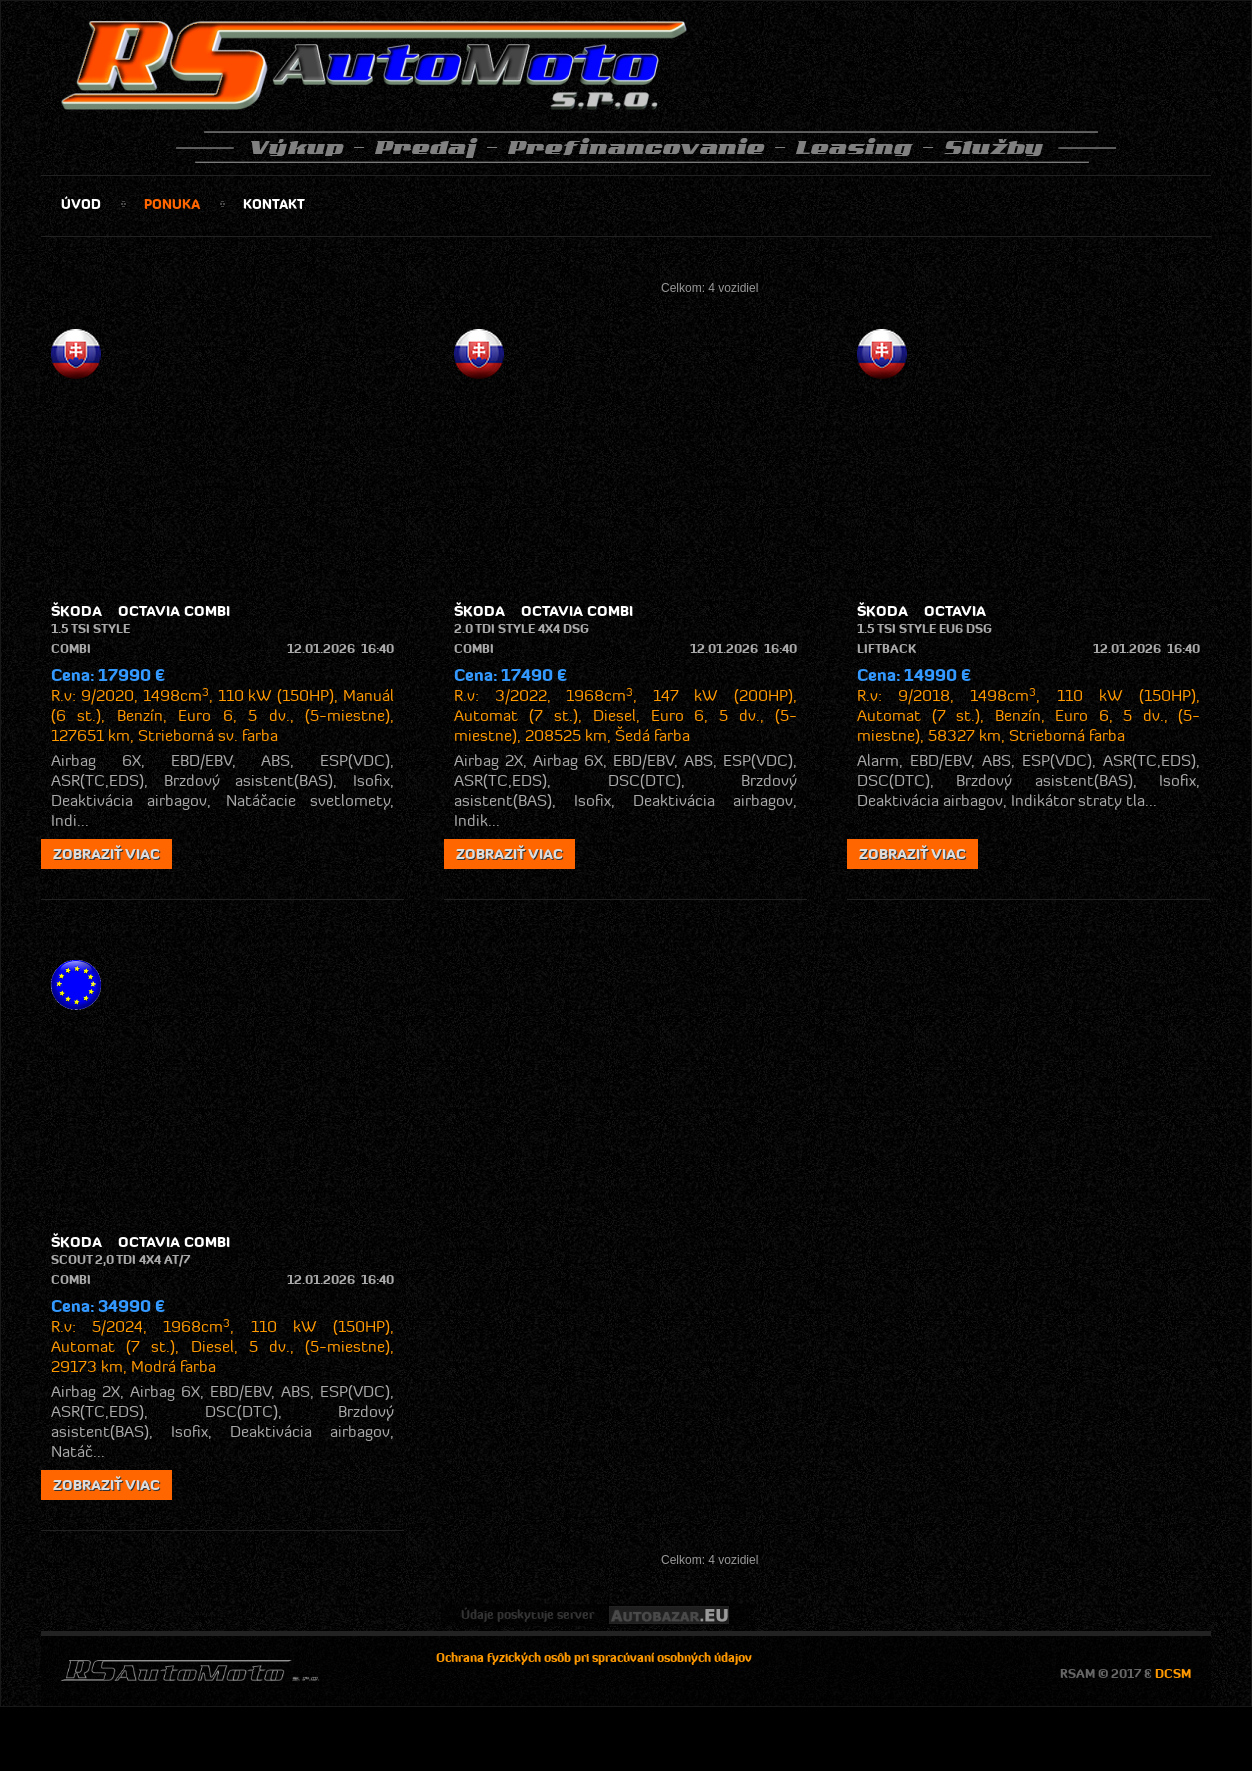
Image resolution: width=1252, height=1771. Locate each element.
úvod (81, 204)
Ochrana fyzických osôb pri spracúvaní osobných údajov (594, 1657)
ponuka (172, 204)
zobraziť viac (106, 854)
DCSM (1173, 1673)
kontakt (274, 204)
